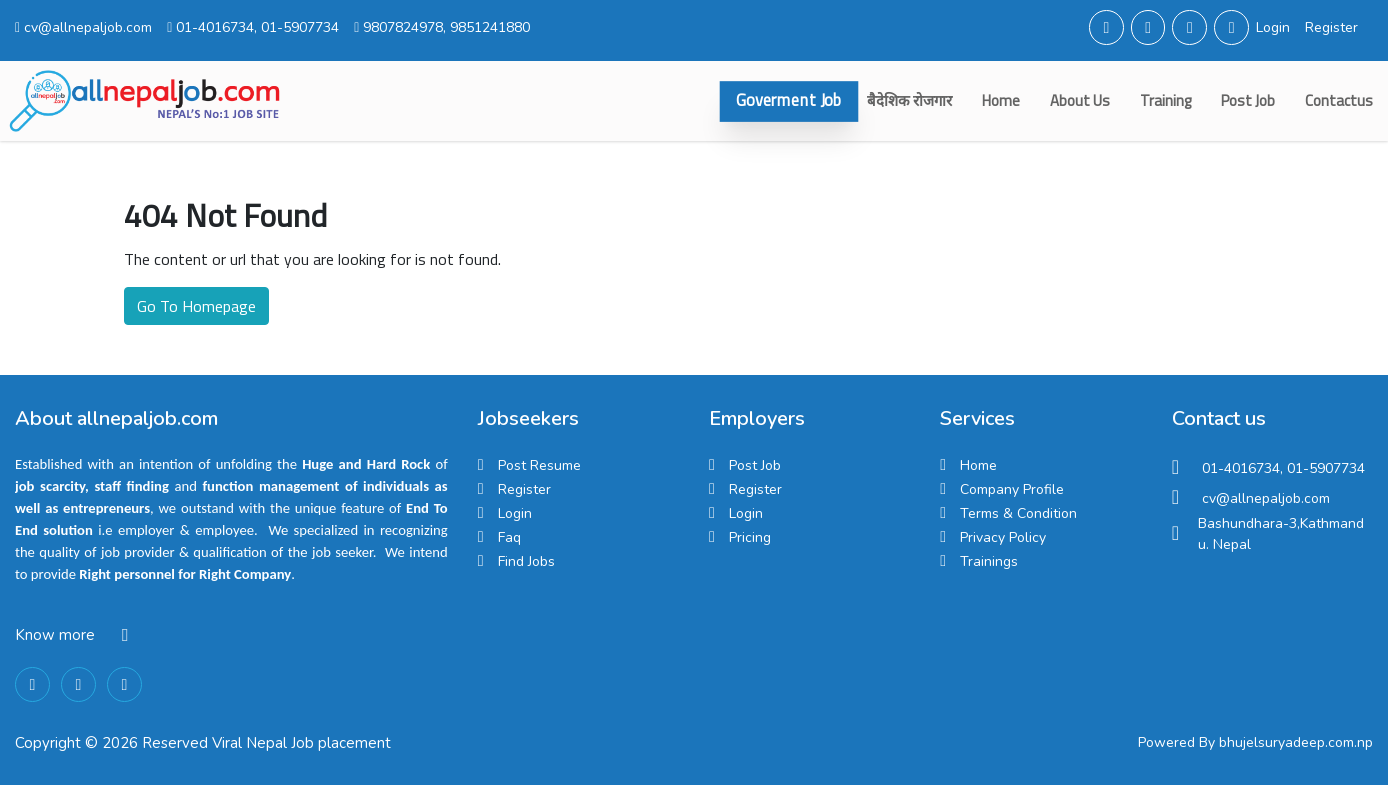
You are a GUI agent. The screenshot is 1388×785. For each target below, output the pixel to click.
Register (1331, 27)
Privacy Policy (1003, 537)
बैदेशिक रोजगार (909, 100)
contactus (1339, 100)
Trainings (989, 561)
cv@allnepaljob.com (83, 27)
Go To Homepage (196, 306)
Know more (55, 635)
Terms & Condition (1018, 513)
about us (1080, 100)
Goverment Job (789, 100)
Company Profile (1012, 489)
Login (1273, 27)
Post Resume (539, 465)
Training (1165, 100)
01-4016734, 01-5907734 (253, 27)
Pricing (750, 537)
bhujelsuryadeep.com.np (1296, 742)
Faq (509, 537)
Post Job (1248, 100)
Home (1001, 100)
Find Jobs (526, 561)
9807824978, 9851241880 (442, 27)
